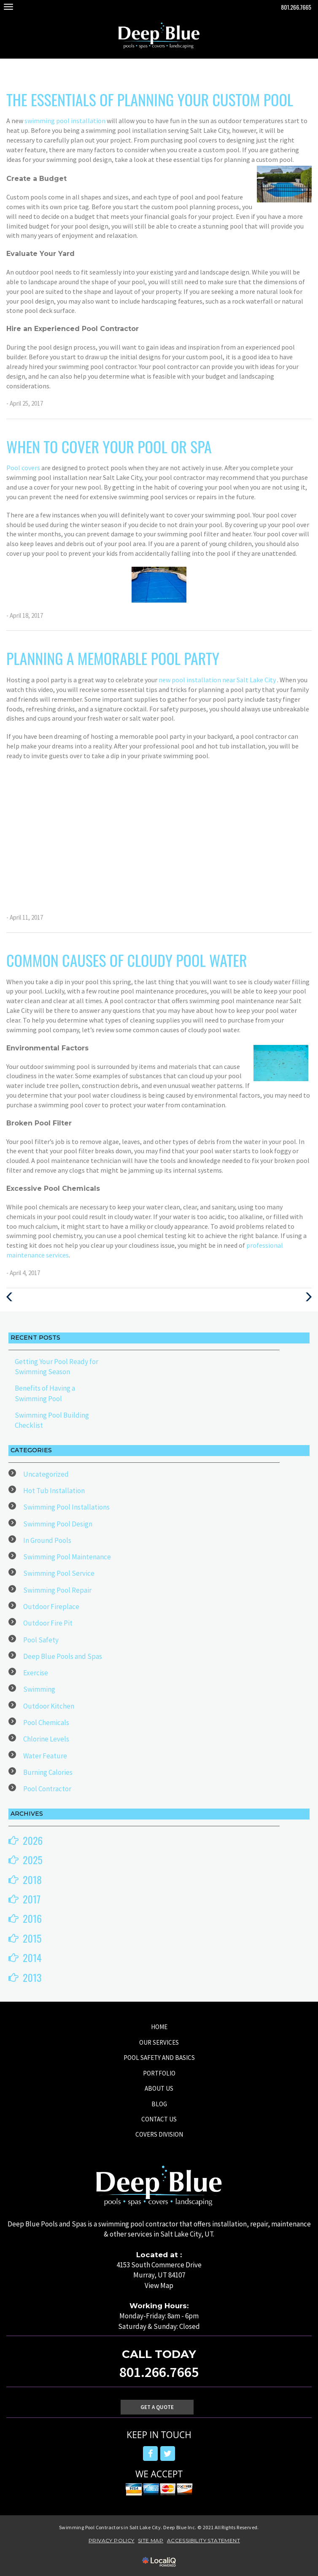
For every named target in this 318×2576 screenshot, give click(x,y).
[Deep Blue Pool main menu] (8, 6)
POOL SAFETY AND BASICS (159, 2058)
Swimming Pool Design (57, 1524)
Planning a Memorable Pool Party (112, 658)
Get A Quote (157, 2407)
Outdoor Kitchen (48, 1706)
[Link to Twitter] (167, 2453)
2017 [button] (31, 1898)
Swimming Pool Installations (66, 1507)
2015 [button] (32, 1938)
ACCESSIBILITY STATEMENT (203, 2540)
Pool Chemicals (46, 1722)
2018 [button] (32, 1879)
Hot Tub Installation (54, 1490)
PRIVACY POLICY (112, 2540)
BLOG (159, 2104)
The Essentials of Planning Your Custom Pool (149, 99)
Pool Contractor (47, 1788)
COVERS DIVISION (159, 2134)
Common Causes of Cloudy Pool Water (126, 960)
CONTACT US (159, 2119)
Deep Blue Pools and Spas (62, 1656)
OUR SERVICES (159, 2042)
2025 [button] (33, 1859)
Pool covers (23, 467)
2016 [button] (32, 1918)
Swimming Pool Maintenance (67, 1556)
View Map (159, 2285)
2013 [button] (32, 1977)
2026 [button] (33, 1840)
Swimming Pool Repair (57, 1590)
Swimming (39, 1689)
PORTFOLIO (159, 2073)
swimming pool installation (65, 120)
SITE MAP (150, 2540)
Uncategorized (46, 1474)
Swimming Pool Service (58, 1573)
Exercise (35, 1672)
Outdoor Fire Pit (48, 1623)
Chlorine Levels (46, 1739)
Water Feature (45, 1755)
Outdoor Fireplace (51, 1606)
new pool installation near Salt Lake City (218, 680)
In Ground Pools (47, 1540)
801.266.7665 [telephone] (296, 7)
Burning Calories (48, 1772)
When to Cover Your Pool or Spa (109, 446)
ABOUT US (159, 2088)
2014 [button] (32, 1957)
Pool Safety (41, 1640)
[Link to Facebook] (150, 2453)
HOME (159, 2027)
